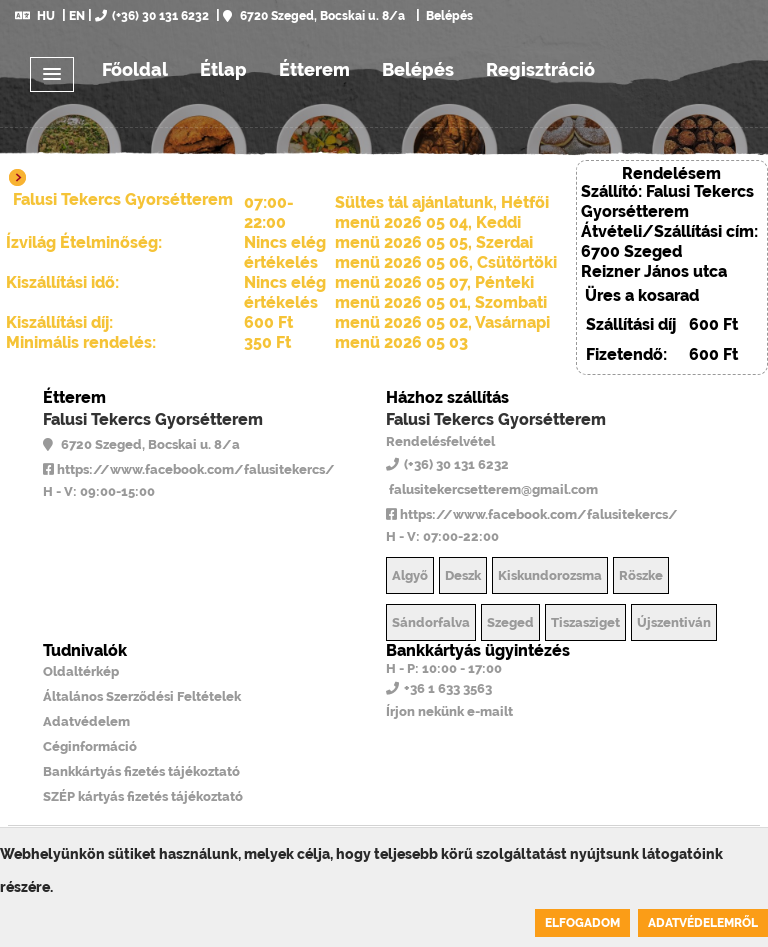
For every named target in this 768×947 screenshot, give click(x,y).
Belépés (448, 16)
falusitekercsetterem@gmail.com (492, 489)
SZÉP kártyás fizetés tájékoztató (143, 796)
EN (77, 16)
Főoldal (135, 69)
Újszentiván (674, 622)
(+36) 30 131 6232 (152, 16)
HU (35, 16)
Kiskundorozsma (550, 575)
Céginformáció (90, 746)
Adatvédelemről (703, 923)
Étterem (314, 69)
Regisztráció (540, 69)
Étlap (223, 69)
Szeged (510, 622)
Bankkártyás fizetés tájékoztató (141, 771)
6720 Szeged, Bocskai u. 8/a (314, 16)
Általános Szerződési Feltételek (142, 696)
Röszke (641, 575)
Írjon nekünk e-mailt (449, 711)
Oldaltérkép (81, 671)
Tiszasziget (585, 622)
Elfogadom (582, 923)
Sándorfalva (431, 622)
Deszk (463, 575)
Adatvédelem (86, 721)
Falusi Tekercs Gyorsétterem (153, 419)
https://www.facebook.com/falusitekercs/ (189, 469)
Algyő (410, 575)
